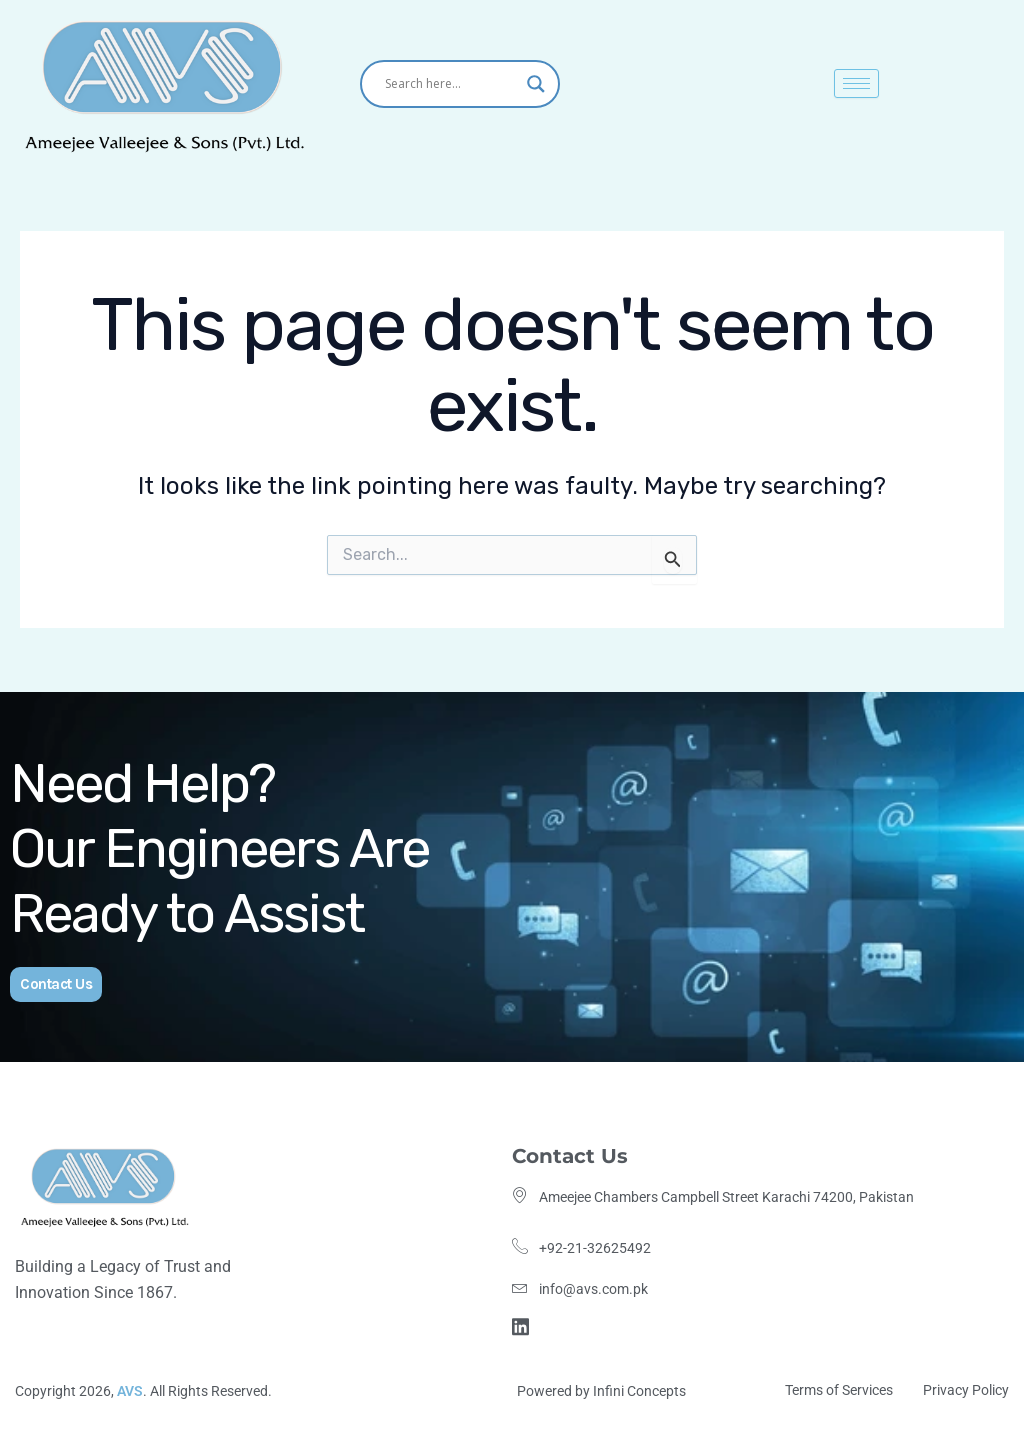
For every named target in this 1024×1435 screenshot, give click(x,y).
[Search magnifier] (536, 84)
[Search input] (451, 84)
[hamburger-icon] (856, 83)
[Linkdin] (523, 1324)
